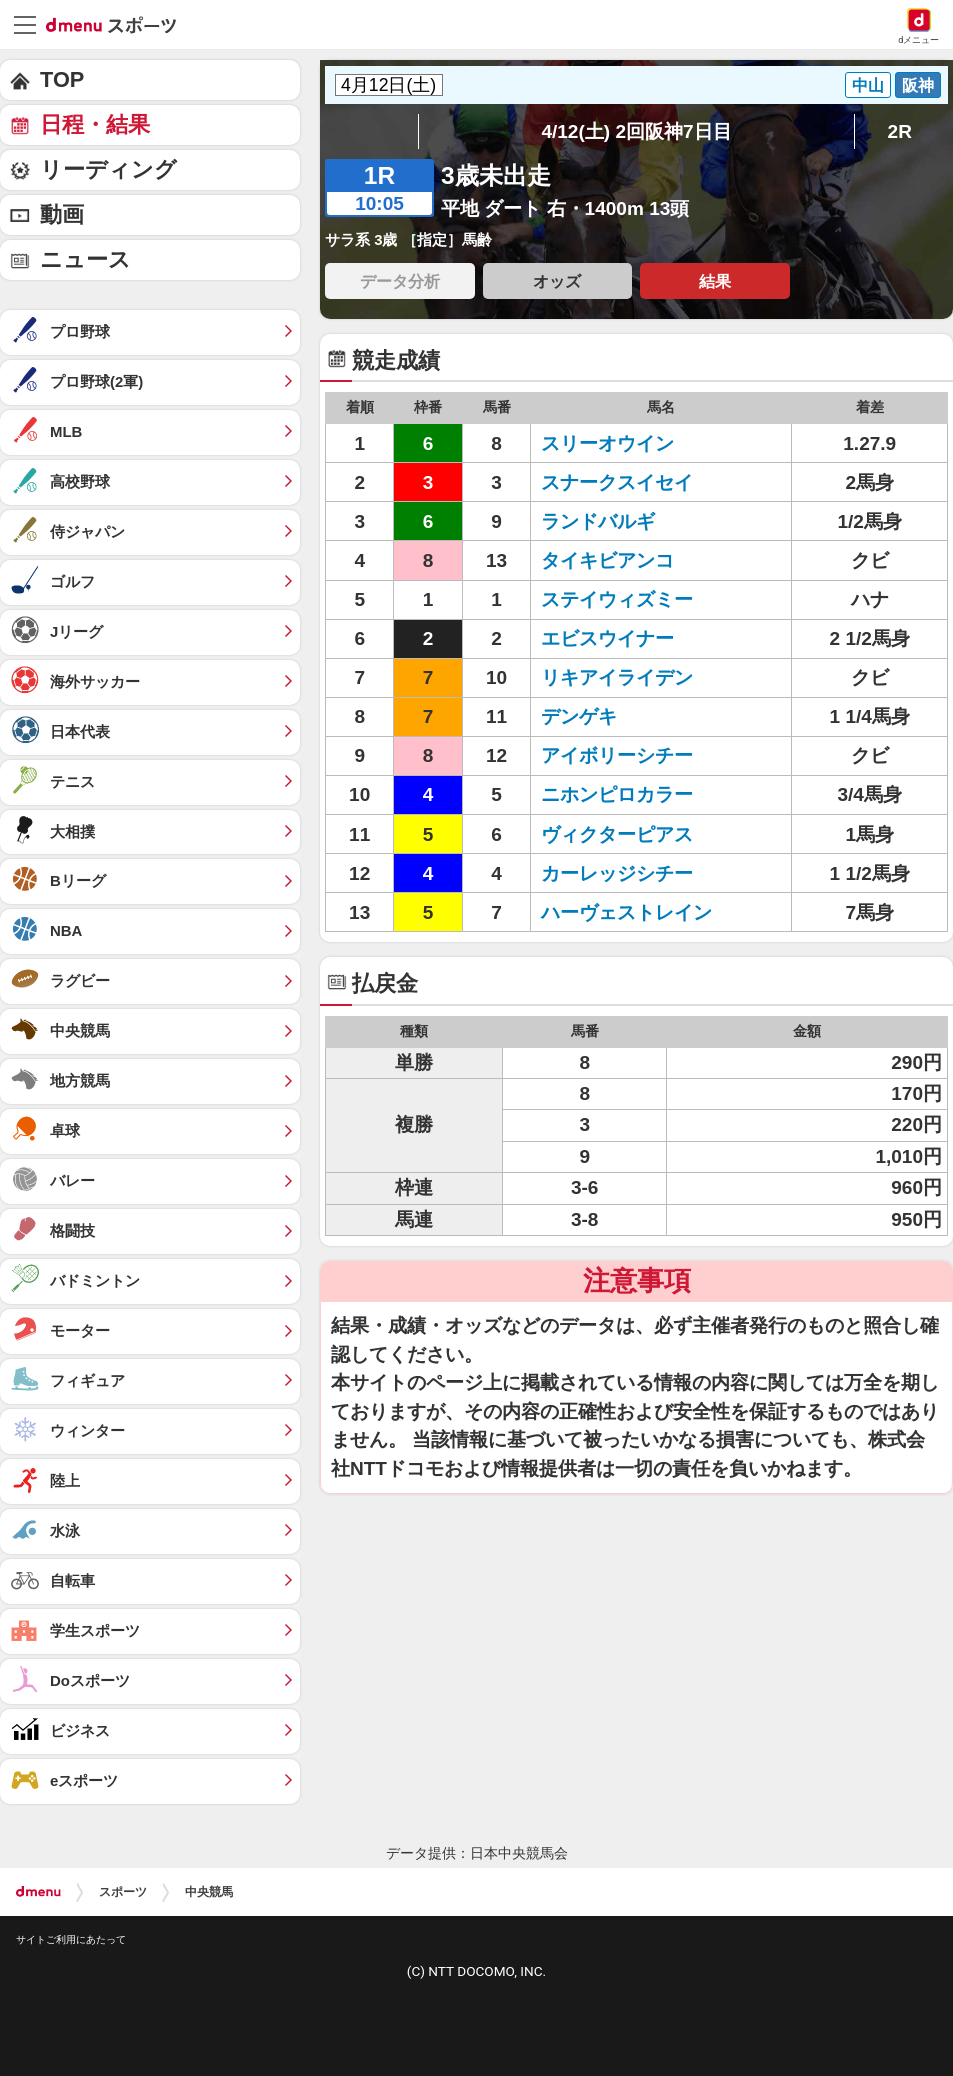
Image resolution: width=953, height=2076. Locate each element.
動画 (62, 214)
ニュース (85, 259)
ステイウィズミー (617, 599)
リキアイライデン (617, 677)
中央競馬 (209, 1892)
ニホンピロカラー (617, 794)
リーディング (108, 169)
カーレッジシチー (617, 873)
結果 (715, 281)
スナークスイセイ (617, 482)
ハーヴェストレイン (626, 912)
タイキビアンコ (607, 560)
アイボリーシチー (617, 755)
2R (900, 131)
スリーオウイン (607, 443)
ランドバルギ (598, 521)
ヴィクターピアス (617, 834)
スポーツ (123, 1892)
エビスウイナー (607, 638)
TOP (62, 79)
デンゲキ (579, 716)
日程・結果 (95, 124)
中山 (868, 85)
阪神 (918, 85)
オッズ (557, 281)
